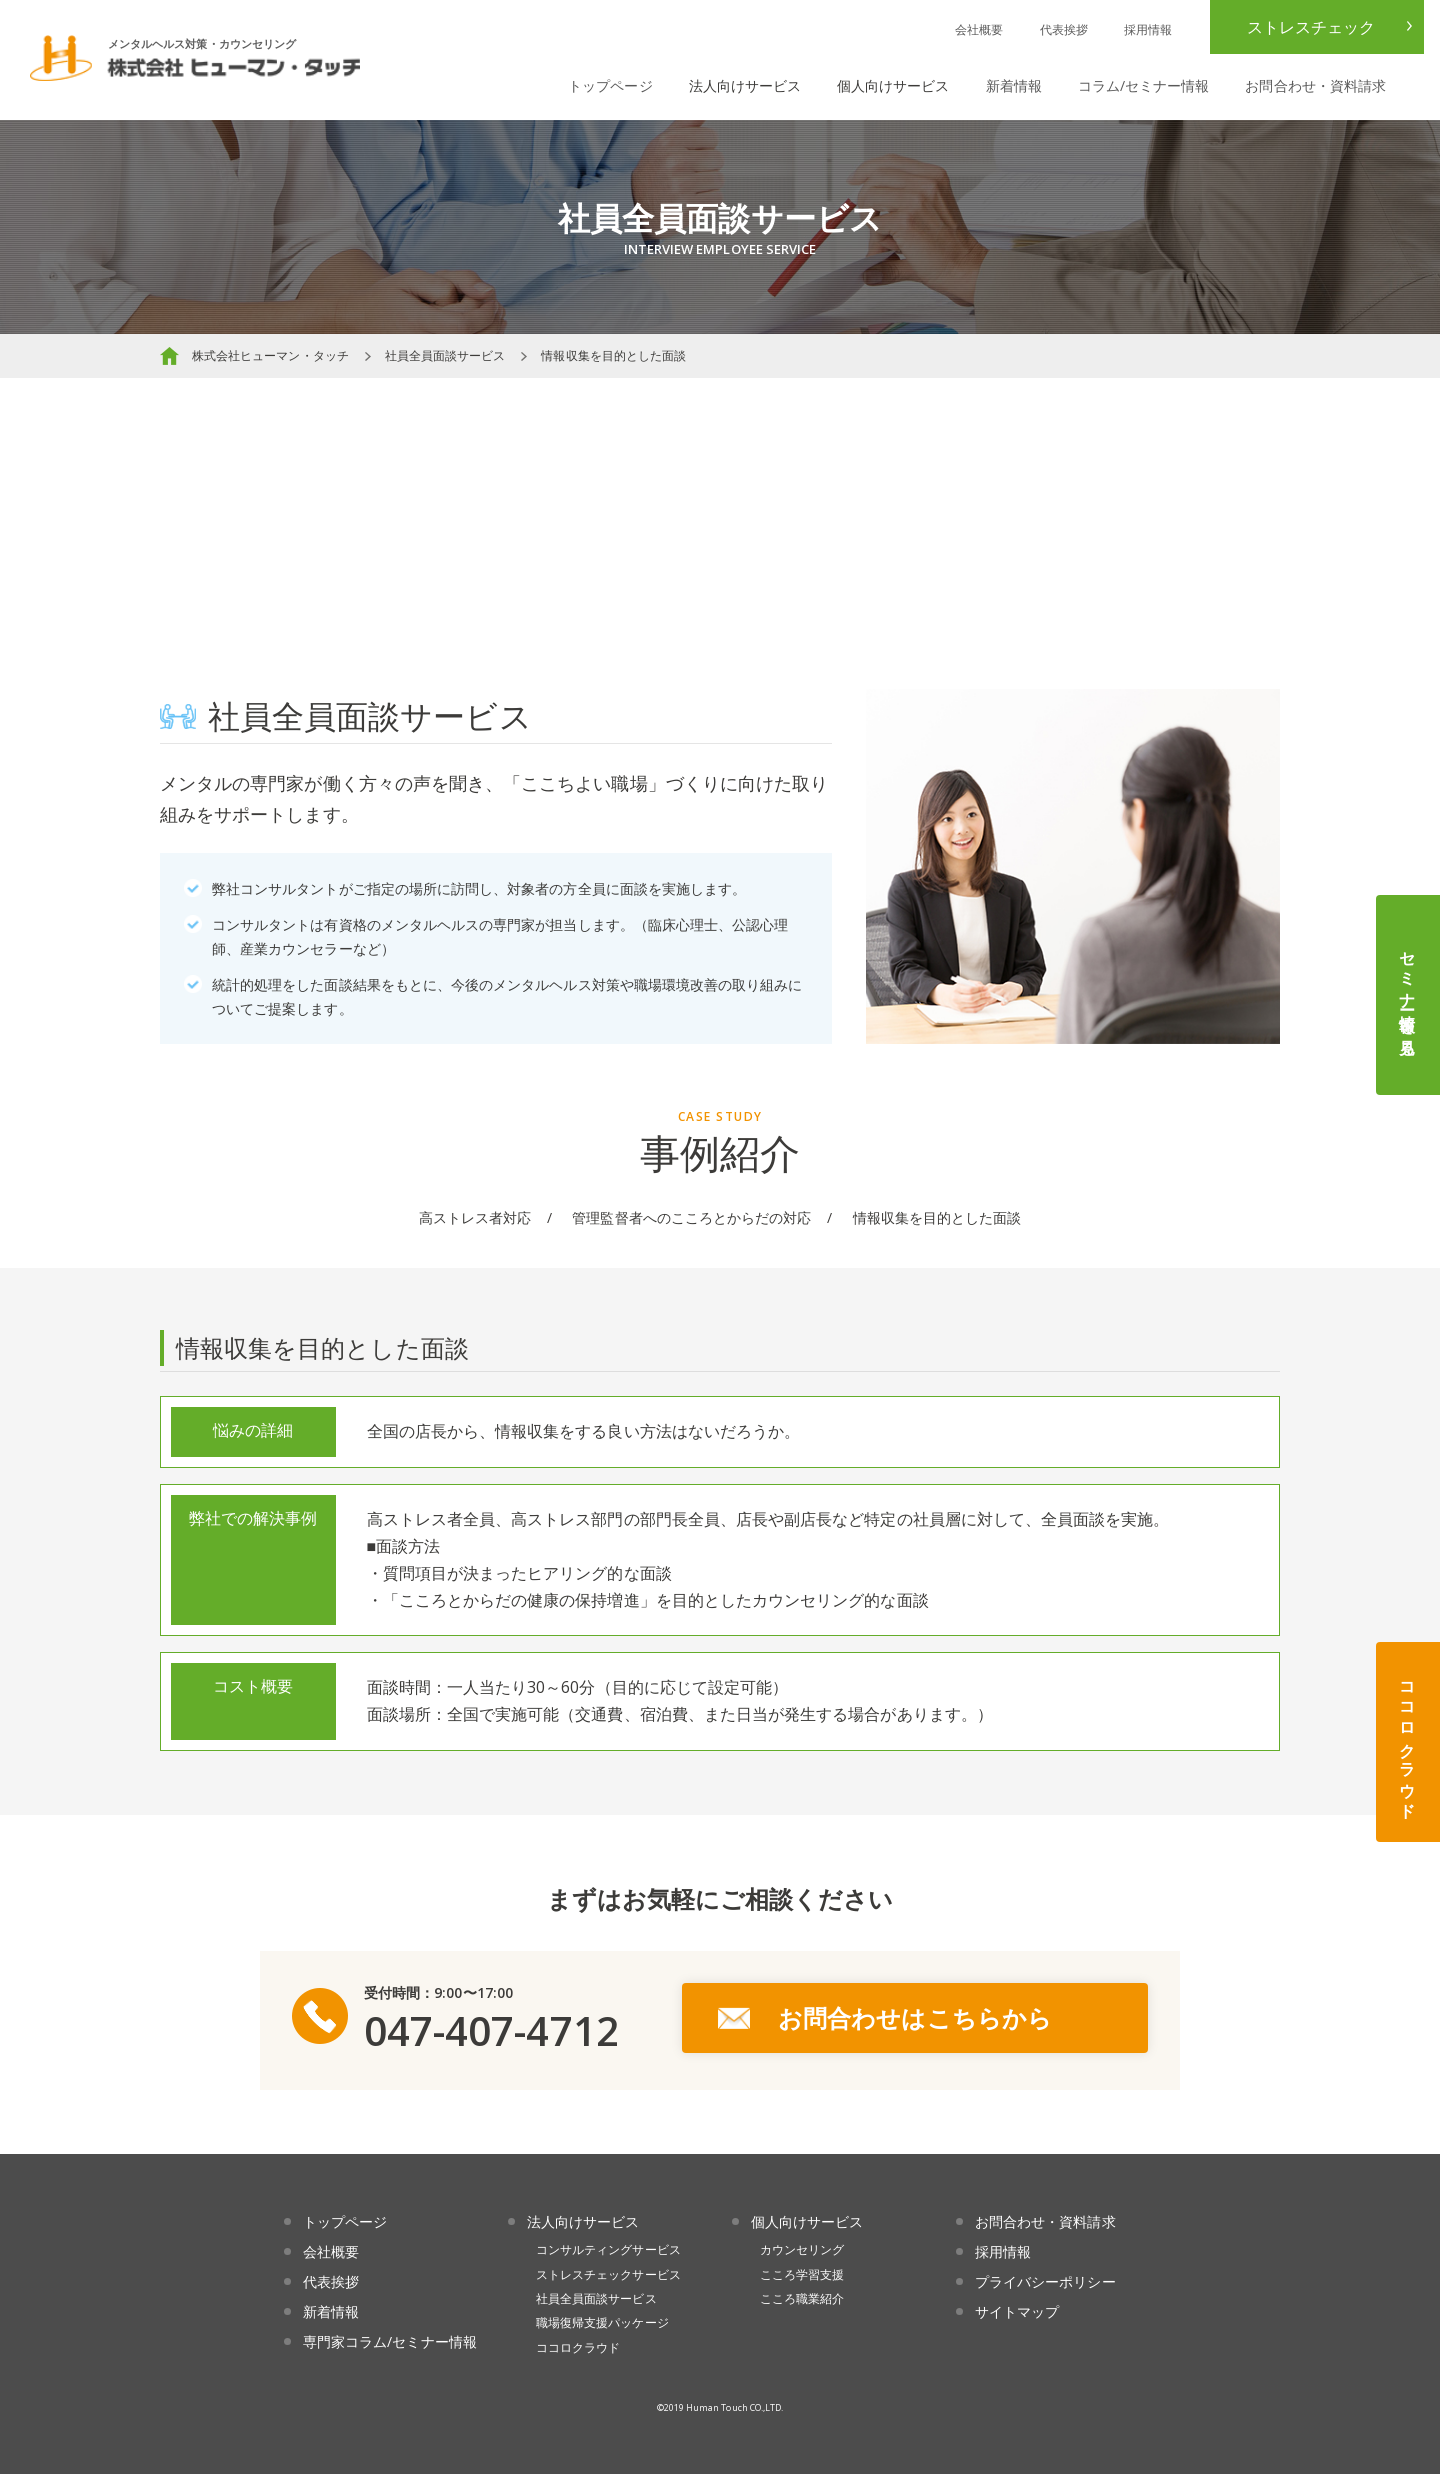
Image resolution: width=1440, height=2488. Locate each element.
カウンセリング (802, 2263)
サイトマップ (1017, 2324)
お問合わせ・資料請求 (1315, 85)
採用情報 (1148, 29)
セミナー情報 (1408, 995)
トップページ (610, 85)
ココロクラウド (1408, 1742)
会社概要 (979, 29)
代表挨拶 (1064, 29)
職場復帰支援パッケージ (602, 2336)
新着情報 (1014, 85)
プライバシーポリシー (1045, 2295)
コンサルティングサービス (608, 2263)
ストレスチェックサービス (608, 2287)
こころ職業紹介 (802, 2312)
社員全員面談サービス (445, 355)
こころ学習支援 (802, 2287)
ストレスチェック (1311, 27)
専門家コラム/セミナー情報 (390, 2354)
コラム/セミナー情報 (1144, 85)
